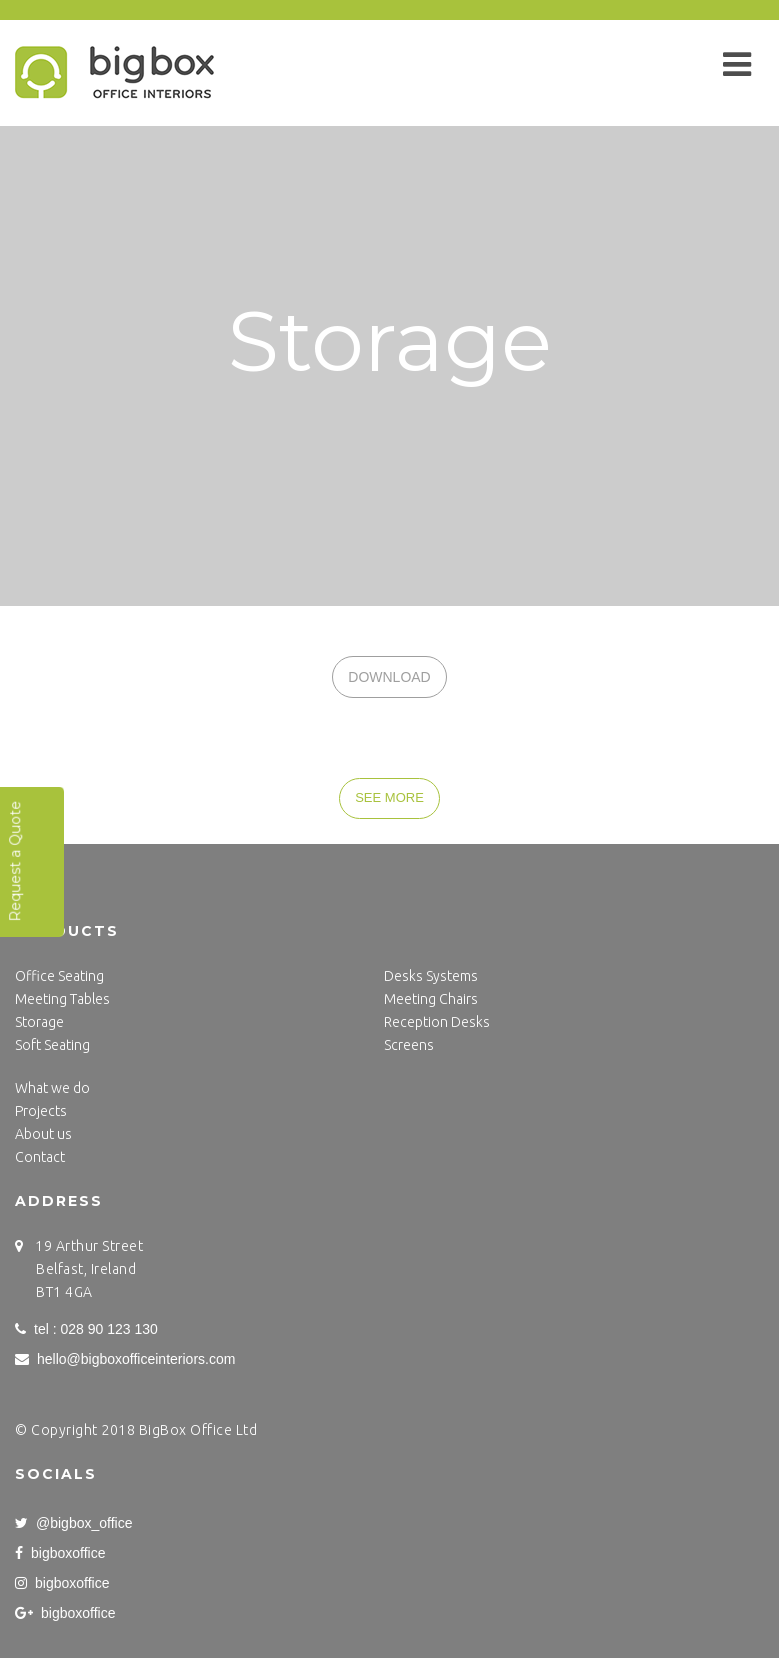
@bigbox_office (73, 1523)
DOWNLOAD (389, 677)
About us (43, 1134)
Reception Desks (437, 1022)
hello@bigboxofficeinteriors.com (125, 1359)
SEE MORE (389, 797)
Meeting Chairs (431, 999)
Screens (409, 1045)
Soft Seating (52, 1045)
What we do (52, 1088)
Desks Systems (431, 976)
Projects (41, 1111)
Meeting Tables (62, 999)
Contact (40, 1157)
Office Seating (59, 976)
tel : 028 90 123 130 (86, 1329)
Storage (39, 1022)
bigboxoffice (60, 1553)
